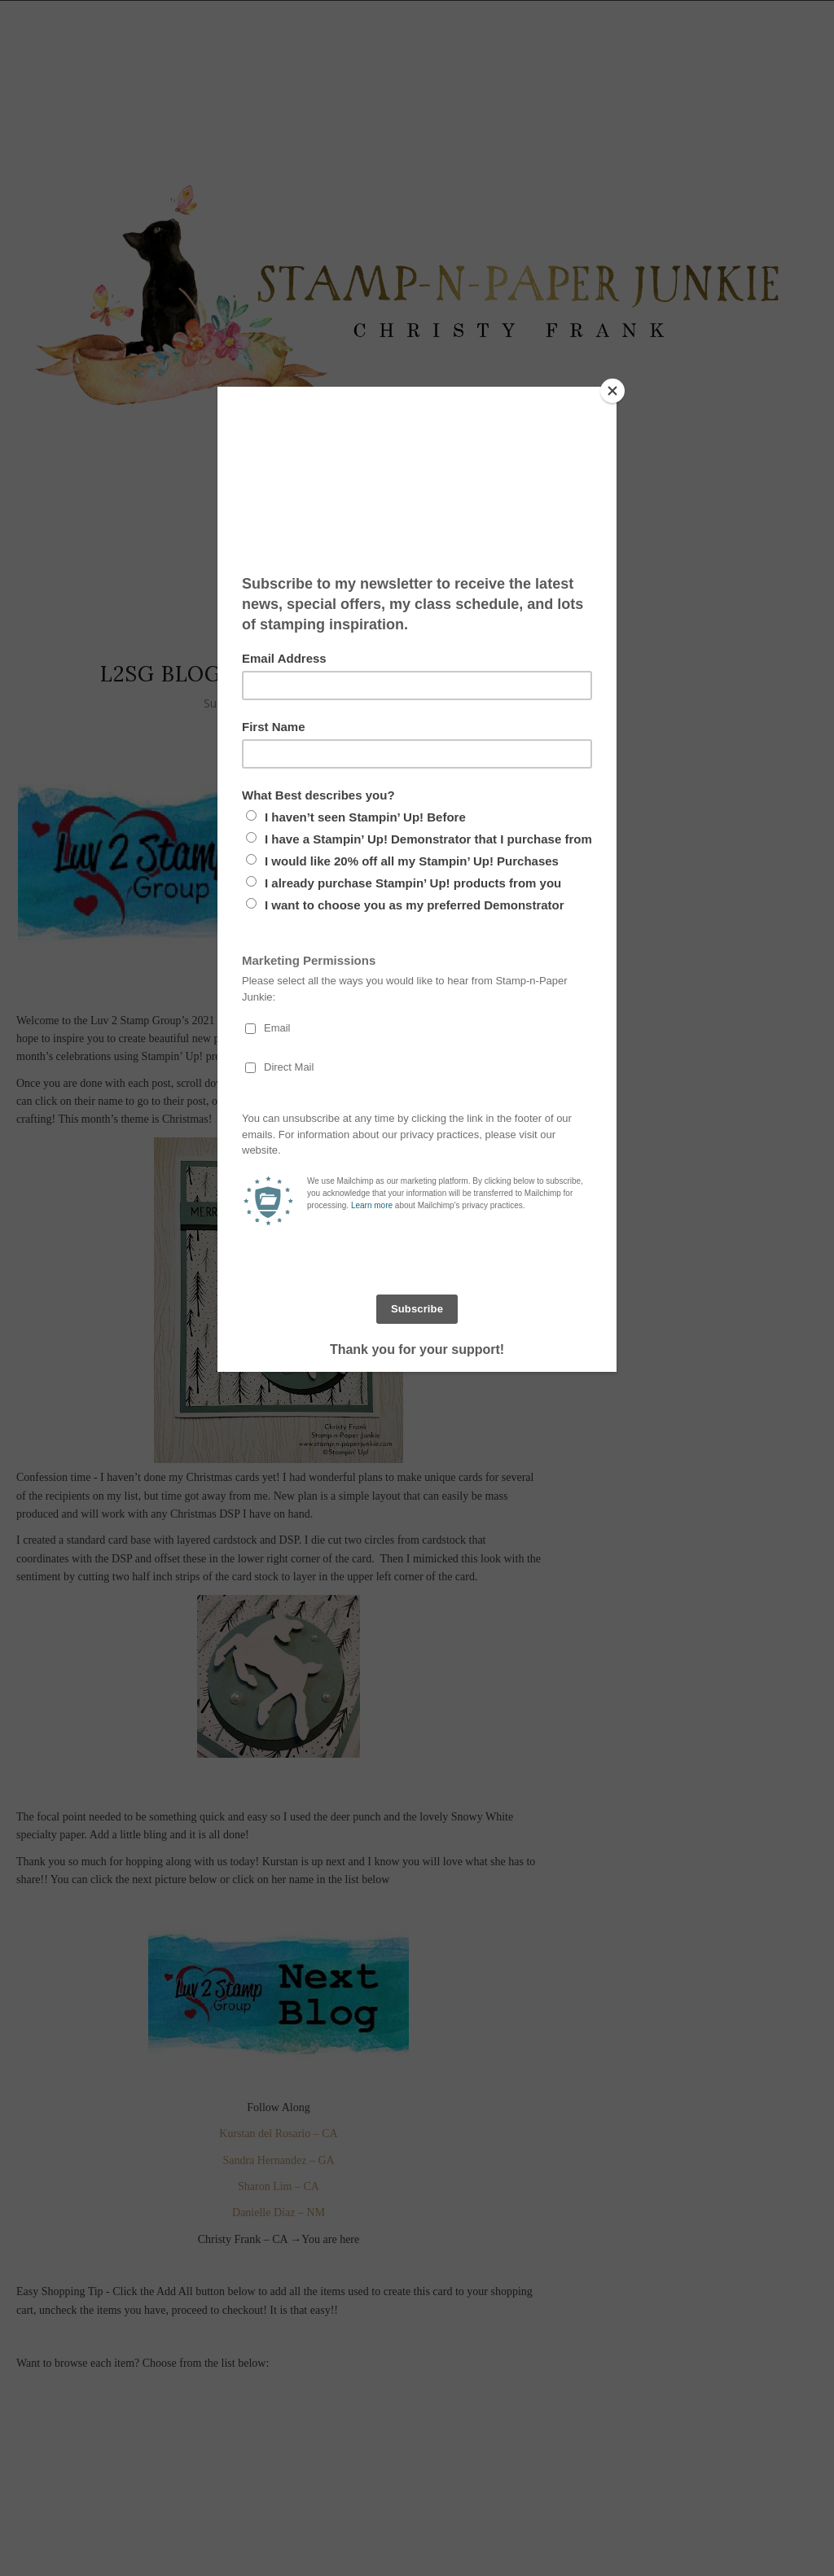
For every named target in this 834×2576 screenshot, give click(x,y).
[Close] (612, 391)
